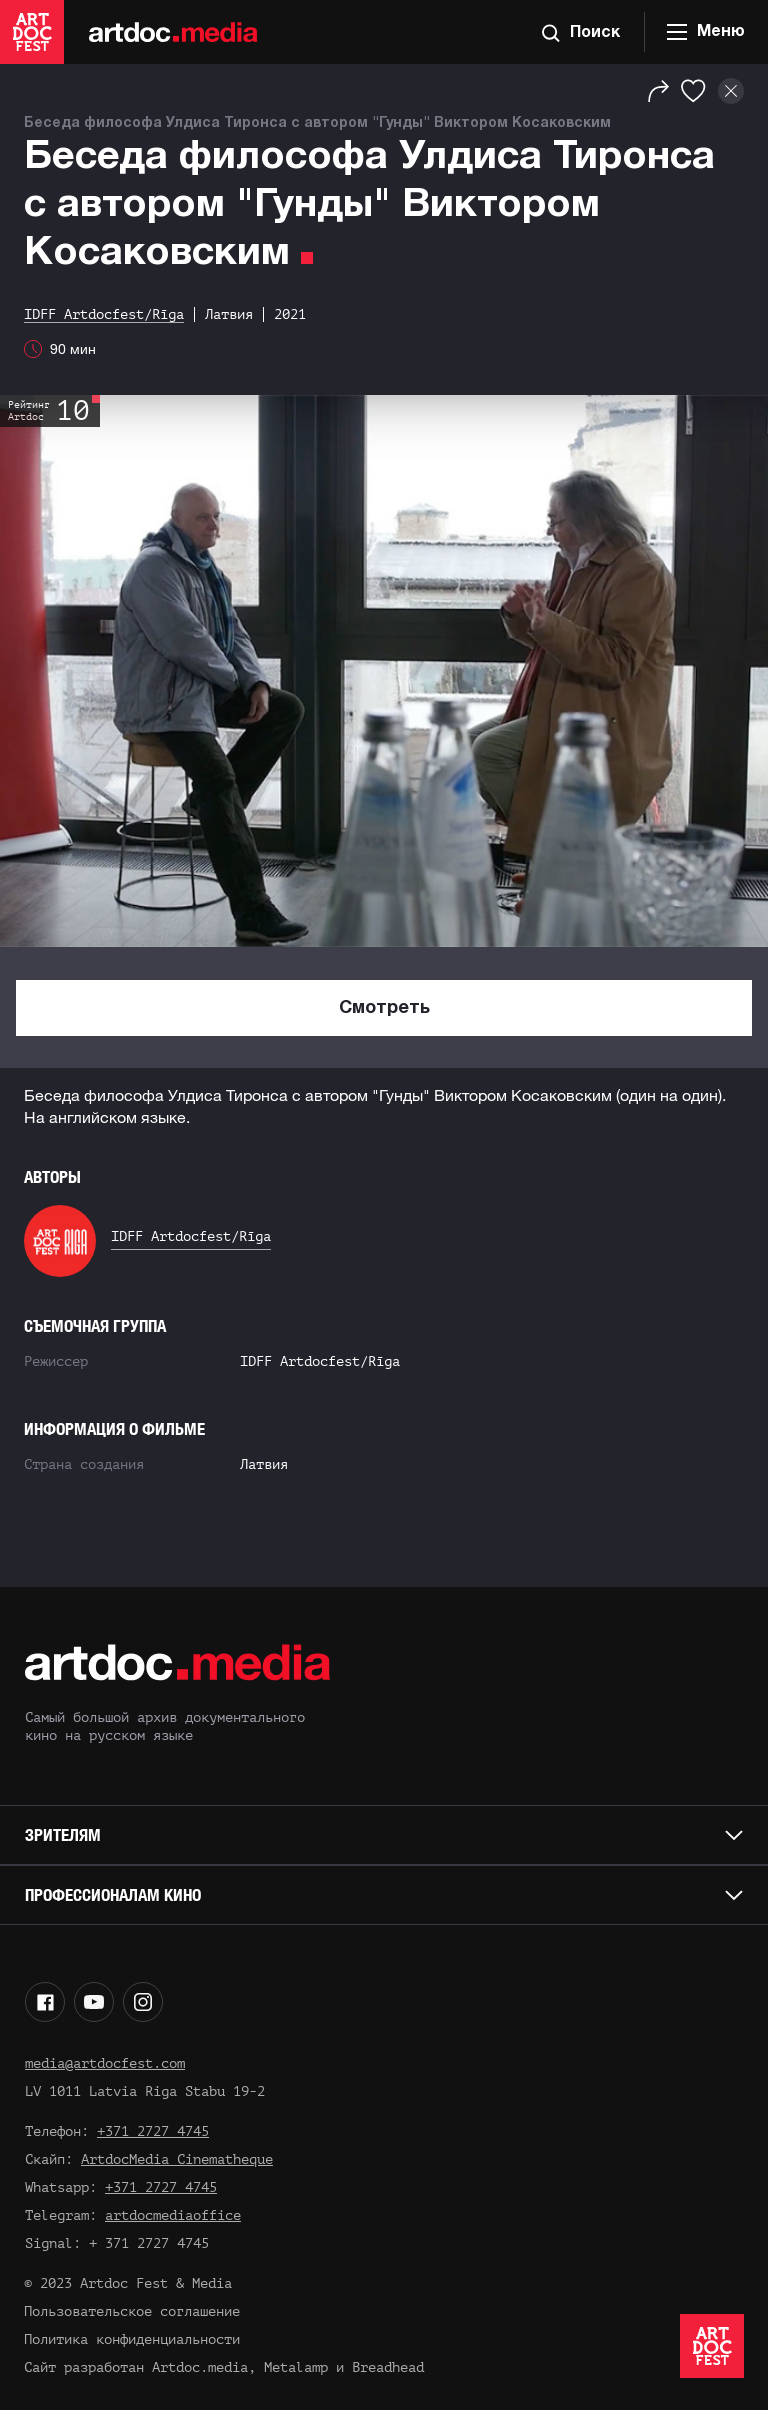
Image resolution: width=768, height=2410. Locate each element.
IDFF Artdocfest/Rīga (191, 1236)
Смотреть (384, 1008)
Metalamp (296, 2367)
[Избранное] (693, 91)
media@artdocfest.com (105, 2063)
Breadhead (388, 2367)
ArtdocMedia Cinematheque (177, 2159)
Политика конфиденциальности (132, 2339)
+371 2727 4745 (153, 2131)
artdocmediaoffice (173, 2215)
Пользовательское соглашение (132, 2311)
